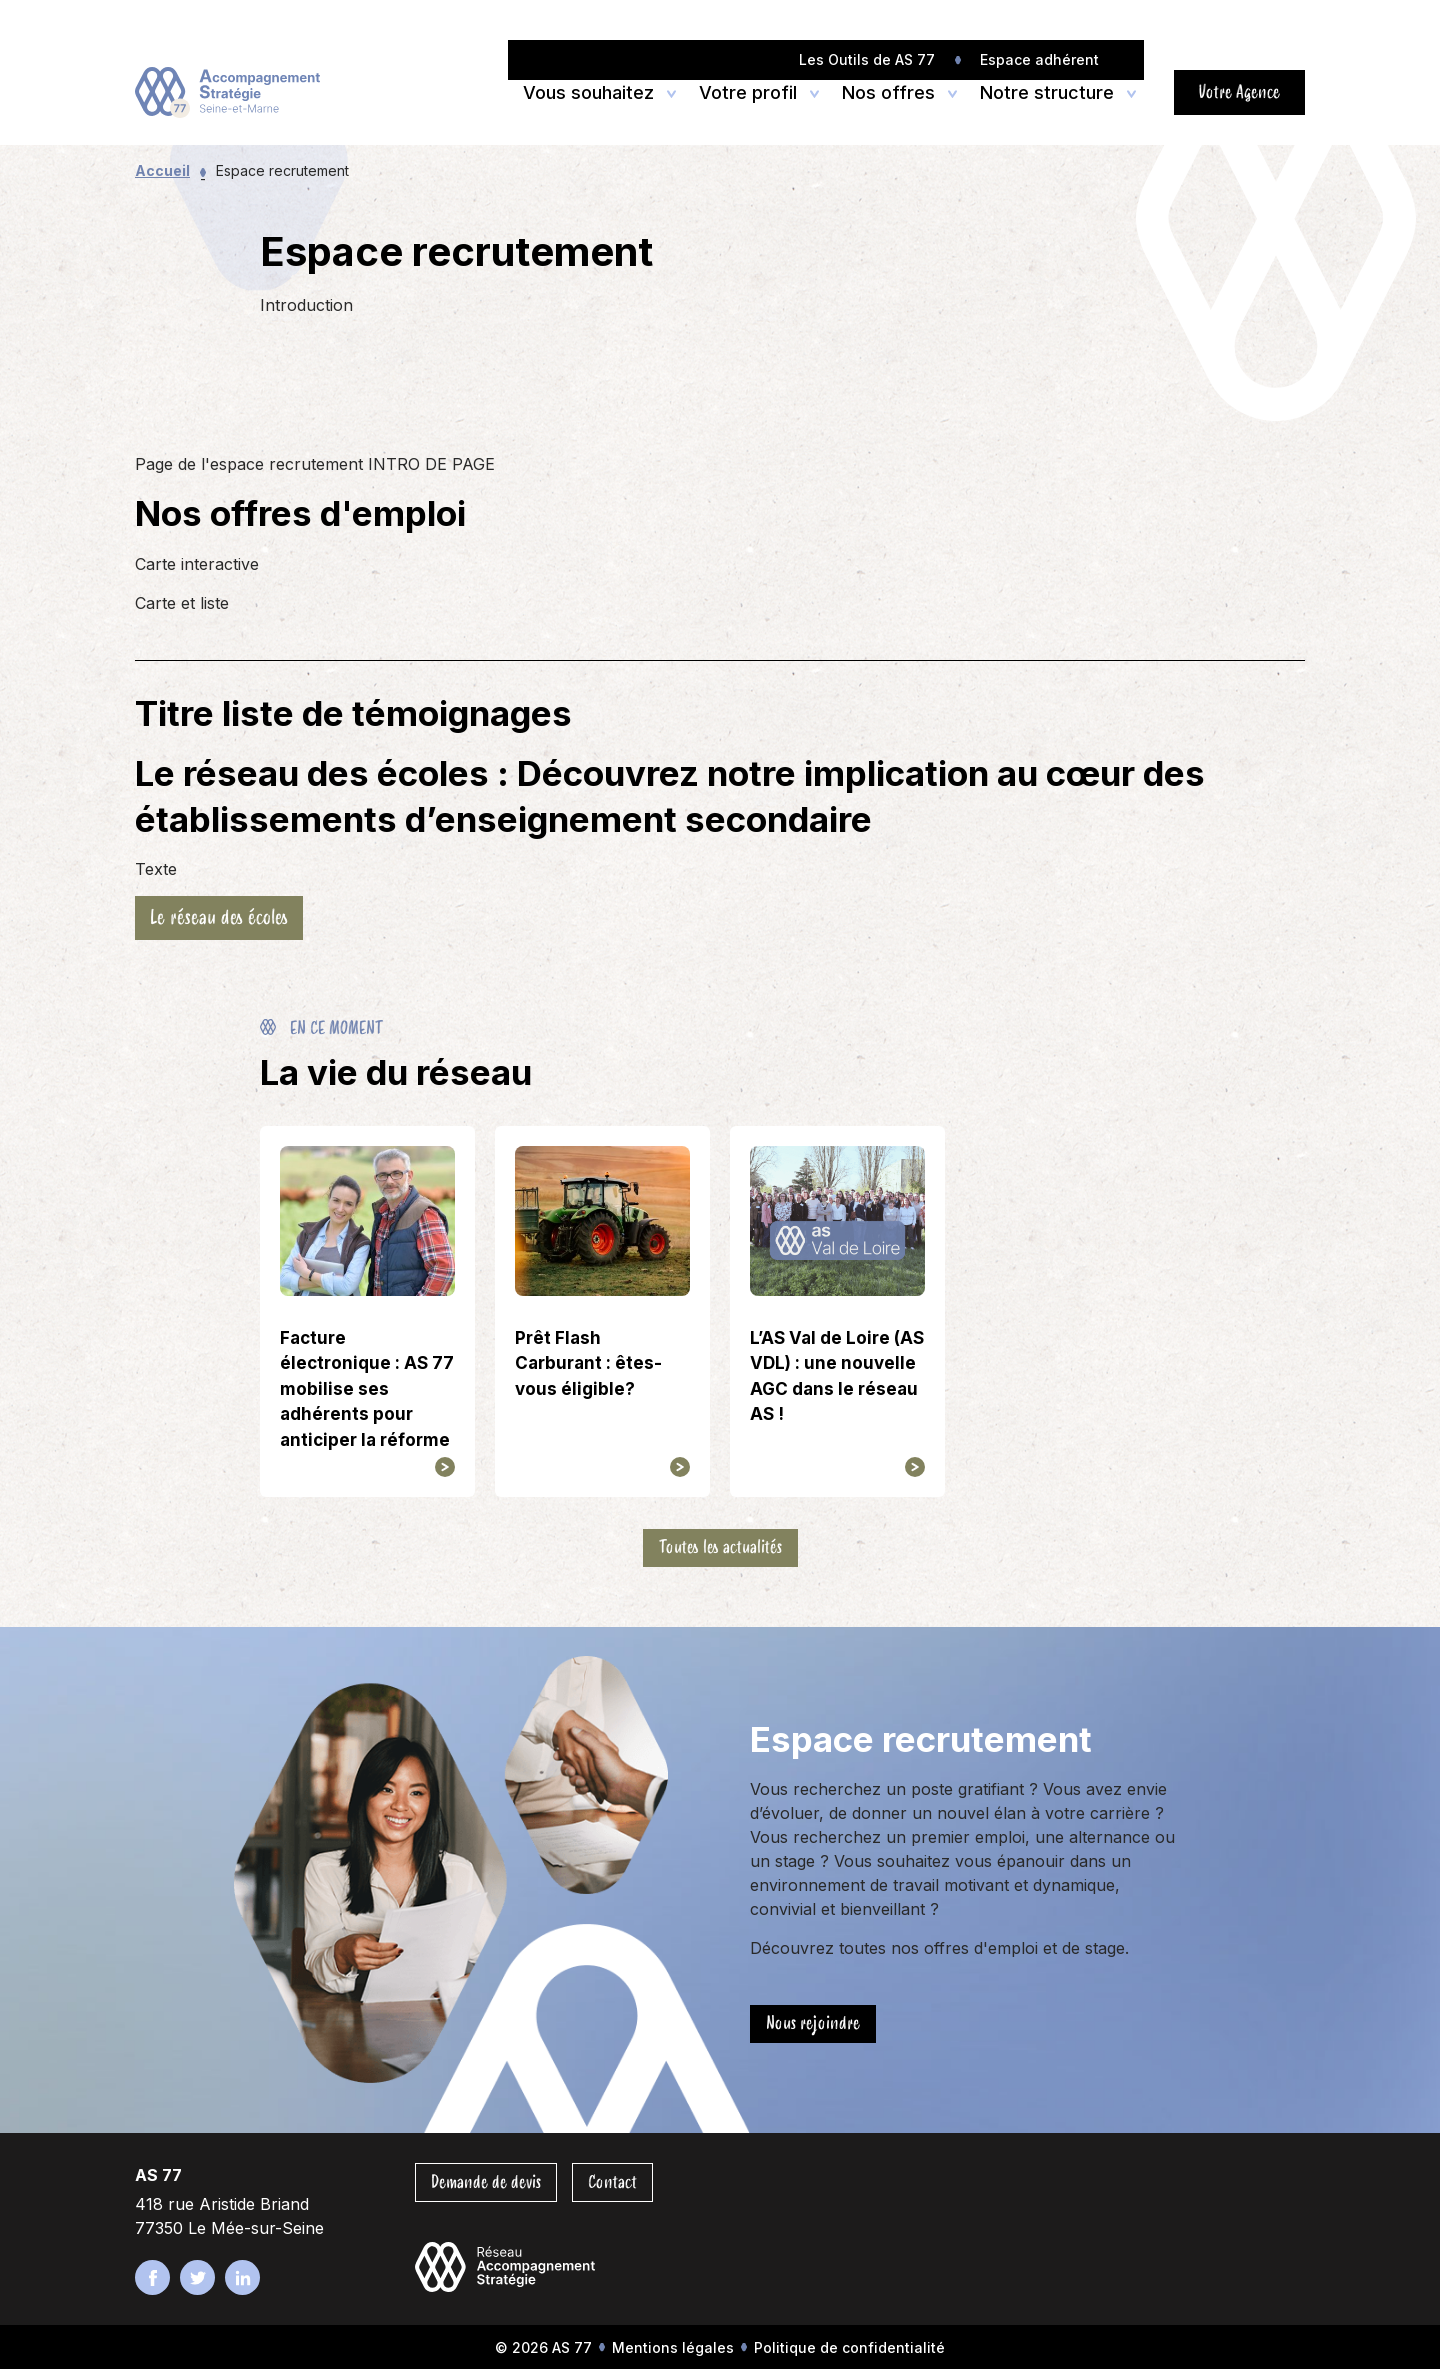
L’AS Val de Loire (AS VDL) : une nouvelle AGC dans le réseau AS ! (837, 1376)
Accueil (162, 170)
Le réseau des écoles (219, 917)
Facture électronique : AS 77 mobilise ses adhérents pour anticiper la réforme (367, 1389)
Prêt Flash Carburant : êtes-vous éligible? (588, 1363)
